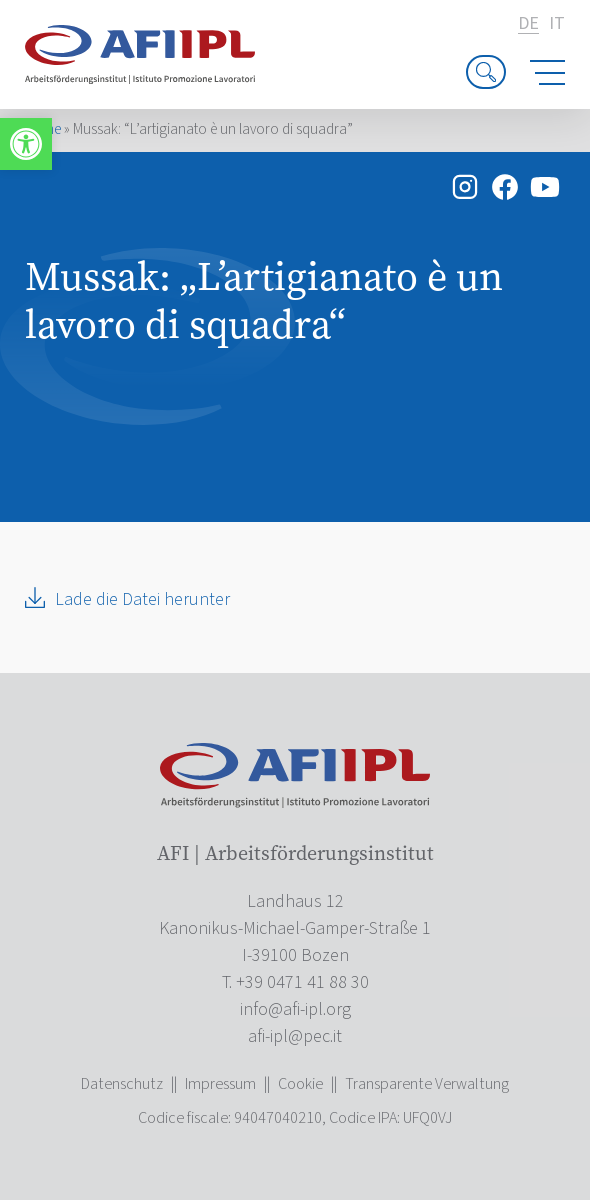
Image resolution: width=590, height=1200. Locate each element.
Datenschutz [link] (122, 1084)
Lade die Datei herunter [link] (142, 599)
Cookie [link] (300, 1084)
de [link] (528, 24)
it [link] (557, 24)
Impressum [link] (220, 1084)
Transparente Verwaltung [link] (427, 1084)
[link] (26, 144)
